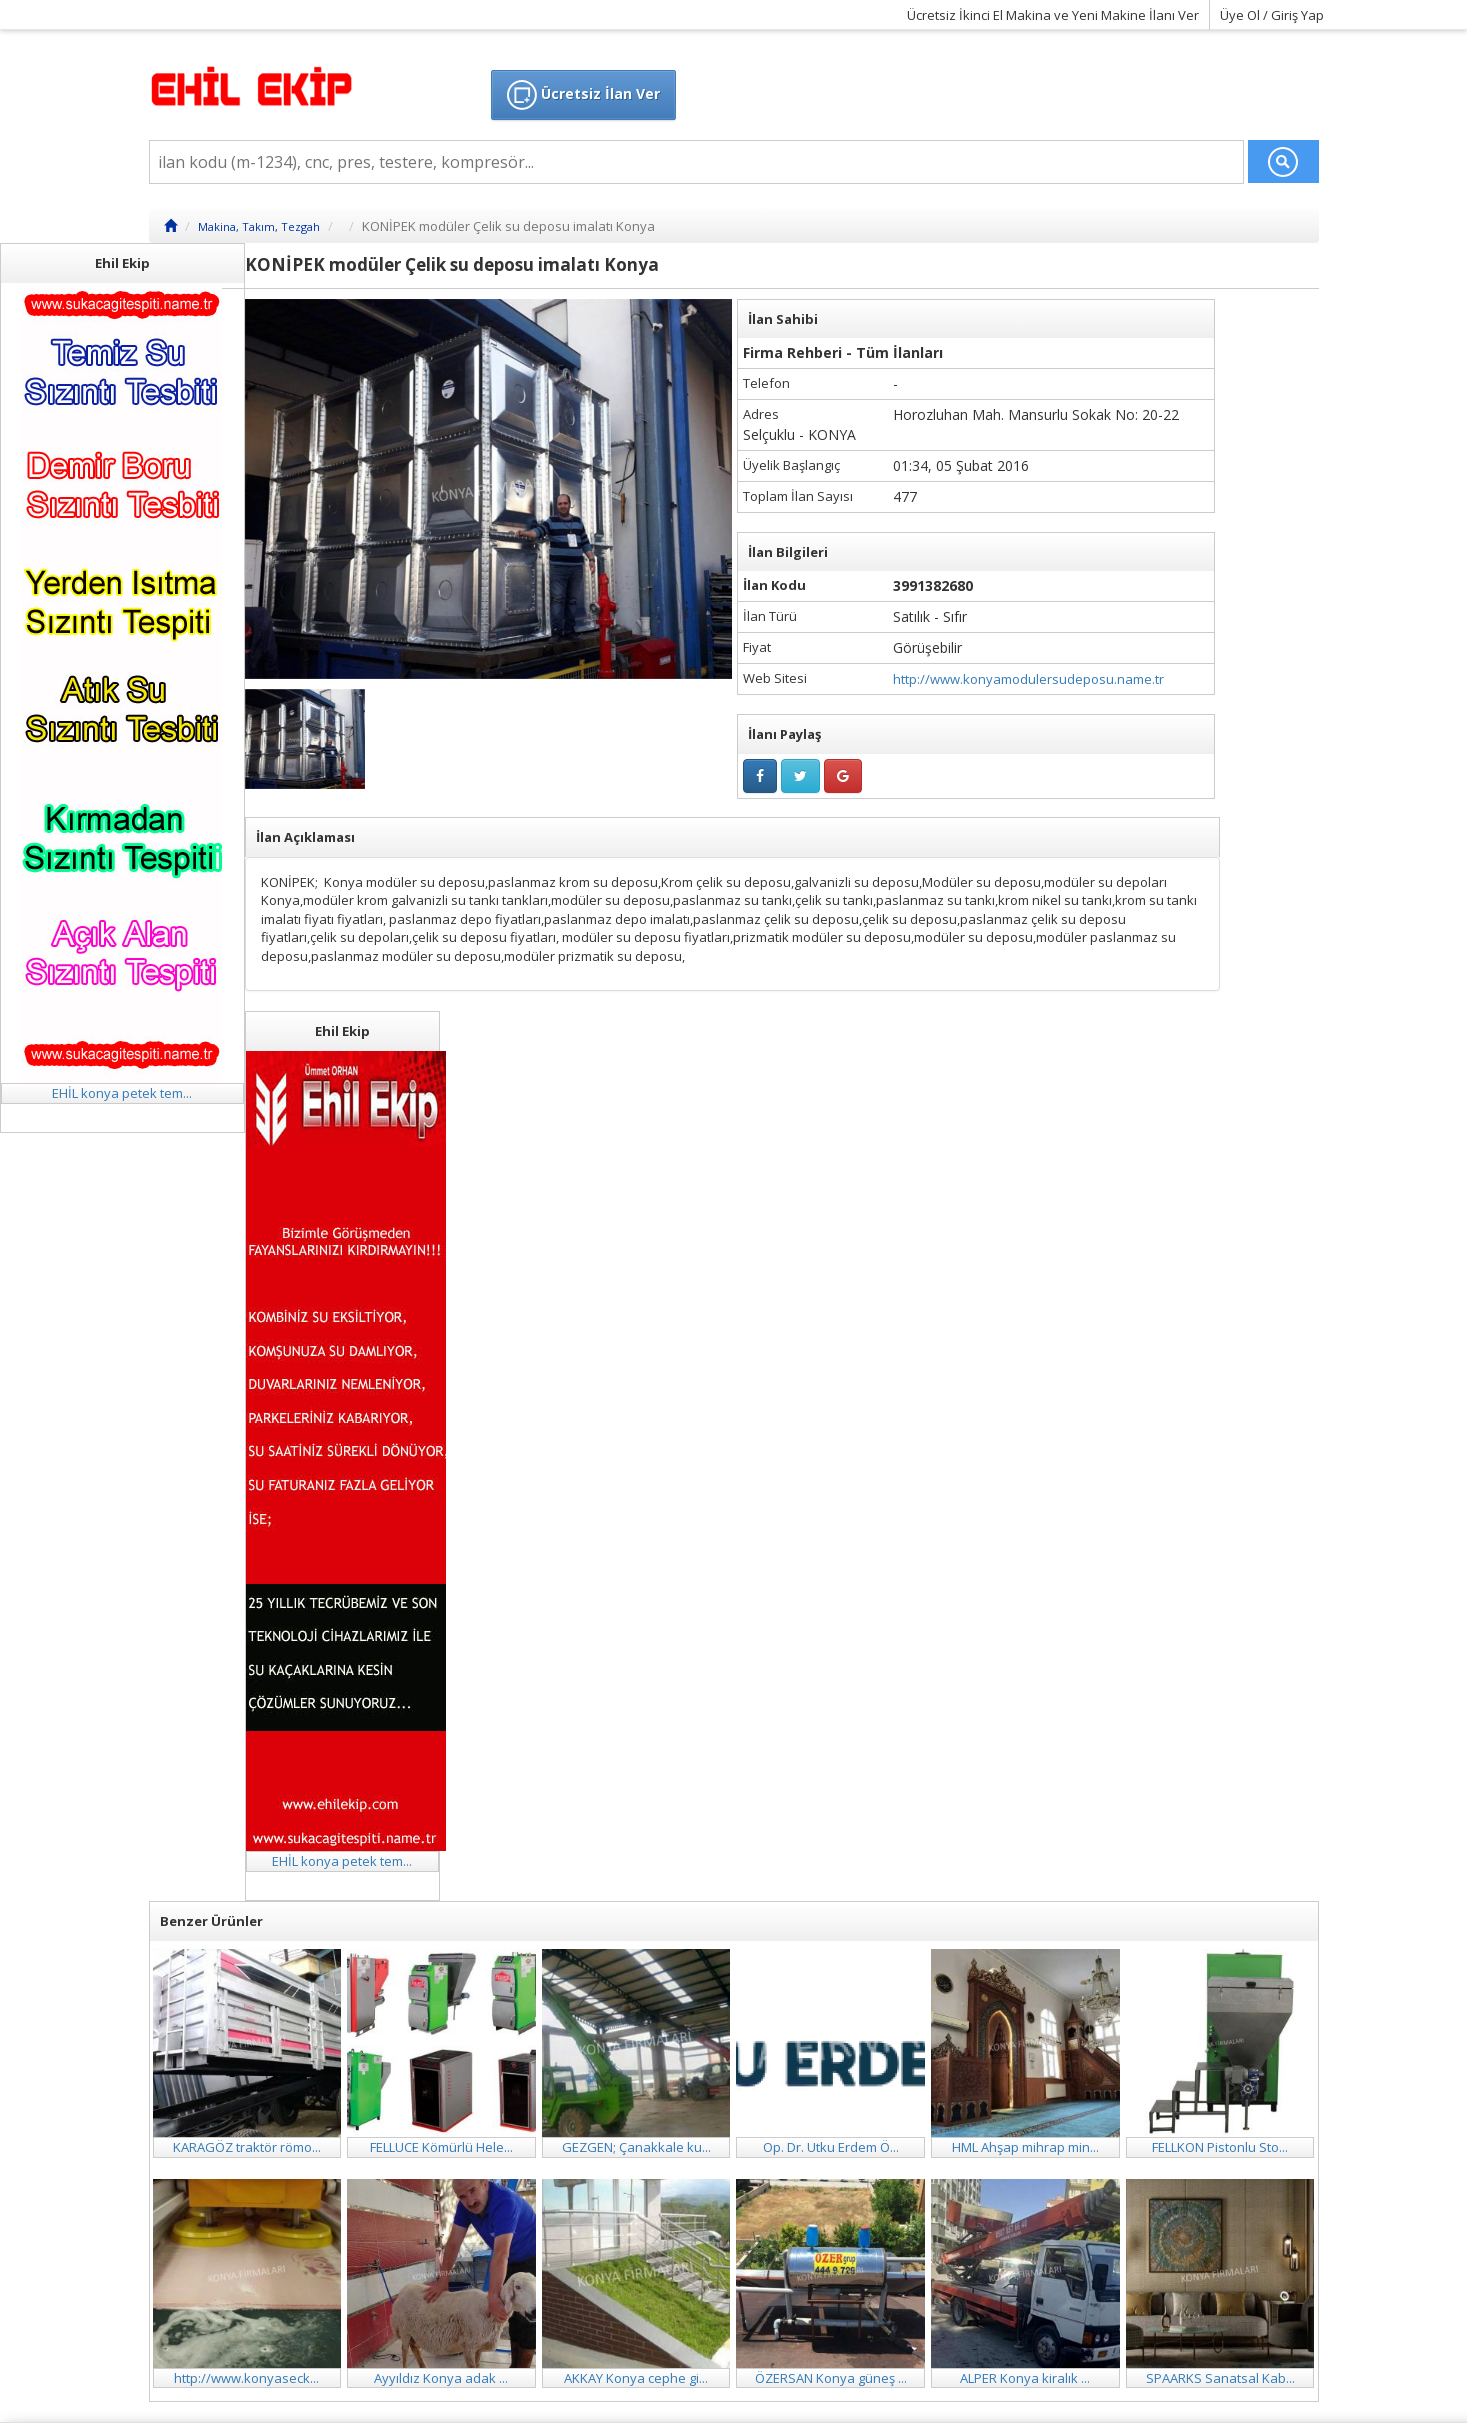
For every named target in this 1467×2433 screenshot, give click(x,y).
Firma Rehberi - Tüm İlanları (843, 352)
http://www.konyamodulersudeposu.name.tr (1028, 679)
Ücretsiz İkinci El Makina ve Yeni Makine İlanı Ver (1053, 15)
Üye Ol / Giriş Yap (1272, 15)
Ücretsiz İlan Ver (583, 95)
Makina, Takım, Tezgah (259, 226)
